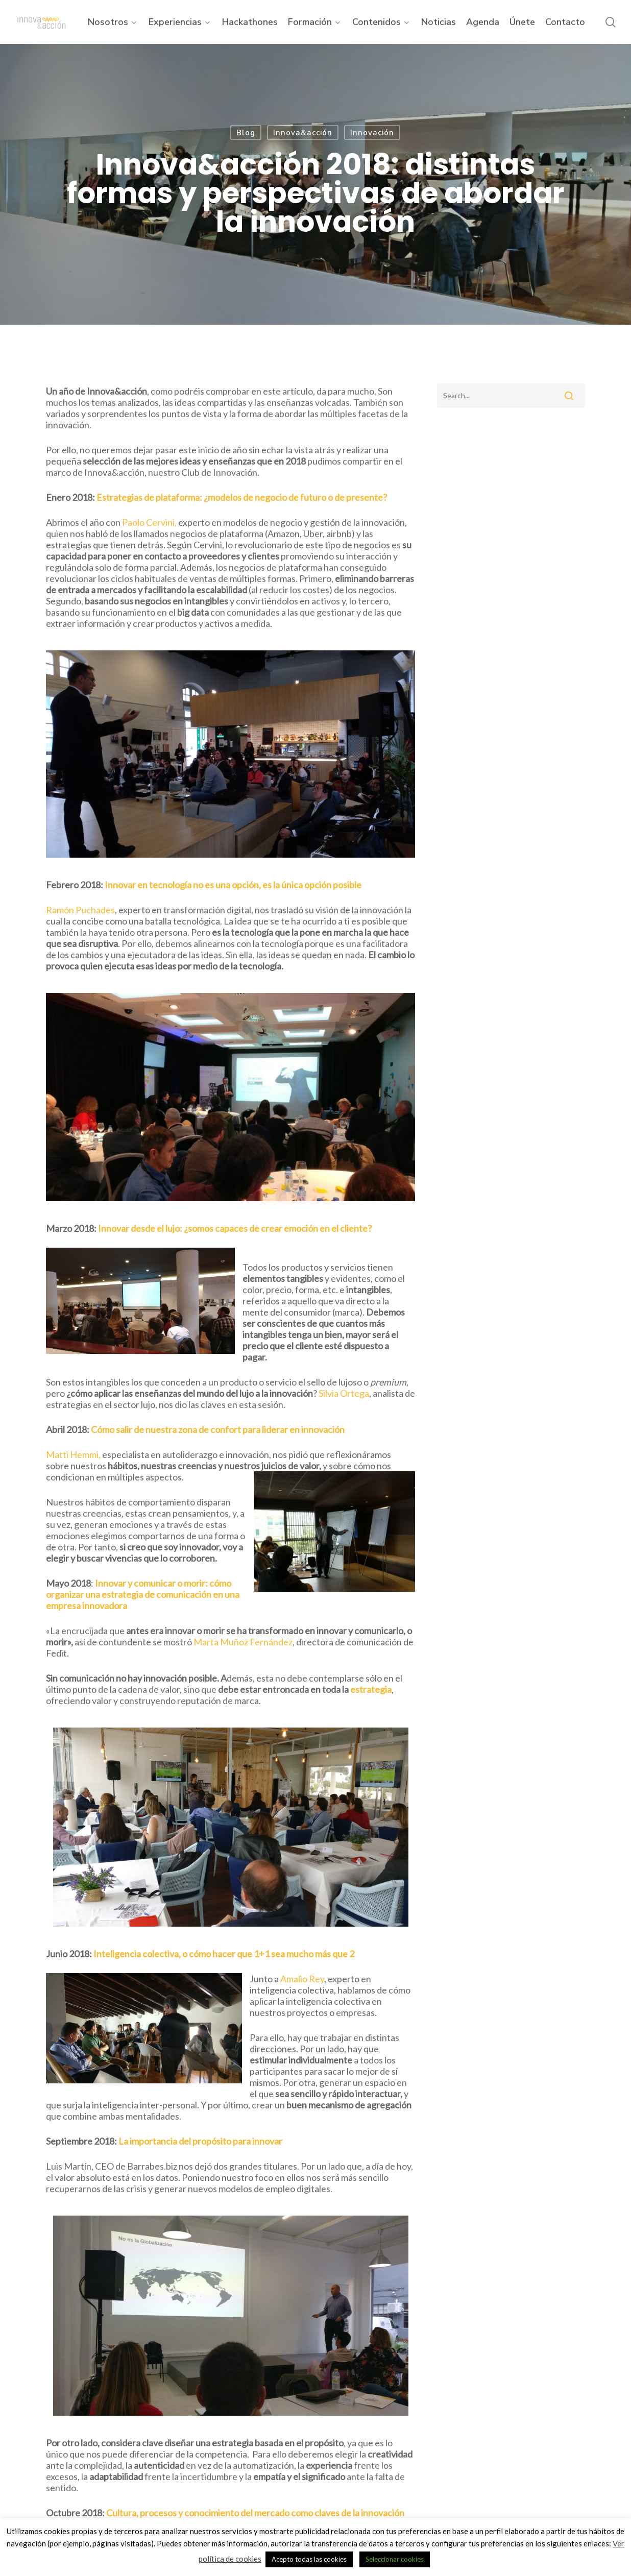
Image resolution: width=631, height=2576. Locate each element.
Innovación (372, 133)
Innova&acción (302, 133)
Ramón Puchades (80, 909)
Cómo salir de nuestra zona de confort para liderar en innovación (218, 1429)
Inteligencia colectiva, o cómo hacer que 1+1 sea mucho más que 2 (223, 1953)
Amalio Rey (302, 1978)
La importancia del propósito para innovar (200, 2141)
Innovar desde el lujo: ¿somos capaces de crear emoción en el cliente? (235, 1228)
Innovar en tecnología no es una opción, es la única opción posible (233, 884)
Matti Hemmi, (74, 1454)
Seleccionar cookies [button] (395, 2559)
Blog (245, 133)
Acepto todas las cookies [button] (309, 2559)
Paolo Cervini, (150, 522)
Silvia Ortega (344, 1393)
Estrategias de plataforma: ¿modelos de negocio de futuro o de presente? (241, 497)
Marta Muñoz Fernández (243, 1641)
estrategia (371, 1689)
